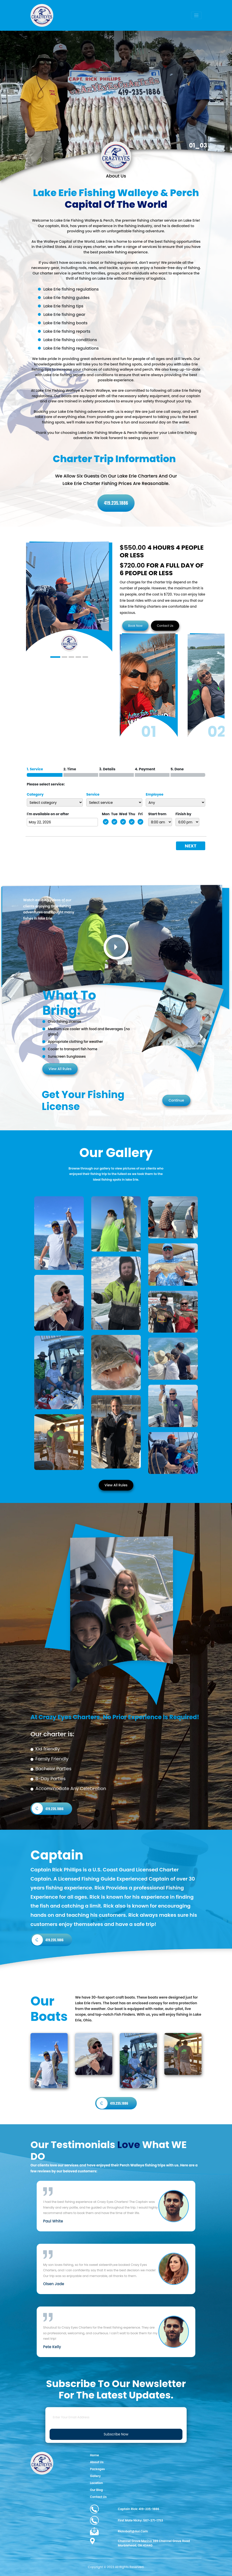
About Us (97, 2462)
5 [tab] (85, 657)
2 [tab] (64, 657)
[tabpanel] (69, 596)
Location (96, 2483)
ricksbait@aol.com (119, 2531)
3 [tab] (71, 657)
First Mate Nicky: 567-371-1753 (126, 2520)
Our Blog (96, 2490)
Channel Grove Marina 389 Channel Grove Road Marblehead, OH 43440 (140, 2542)
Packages (97, 2469)
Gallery (95, 2476)
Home (94, 2455)
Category (35, 794)
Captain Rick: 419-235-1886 (124, 2509)
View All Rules (60, 1069)
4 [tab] (78, 657)
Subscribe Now (116, 2434)
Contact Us (165, 626)
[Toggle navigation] (196, 15)
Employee (154, 794)
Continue (176, 1100)
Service (92, 794)
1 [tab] (55, 657)
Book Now (135, 626)
